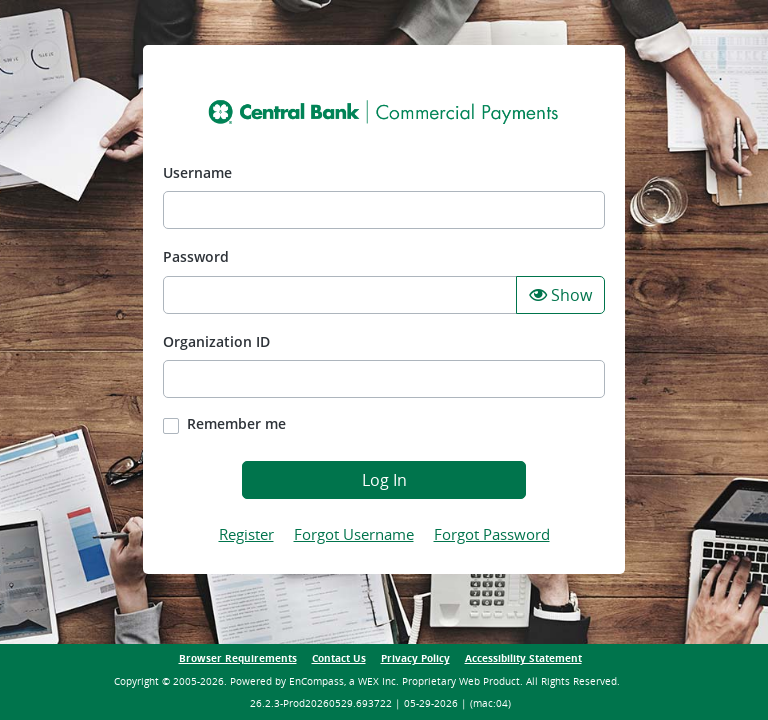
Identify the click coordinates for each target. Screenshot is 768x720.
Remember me (236, 423)
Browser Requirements (238, 658)
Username (197, 172)
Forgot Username (354, 534)
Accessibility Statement (523, 658)
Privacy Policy (415, 658)
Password (196, 256)
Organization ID (216, 341)
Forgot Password (492, 534)
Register (246, 534)
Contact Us (339, 658)
